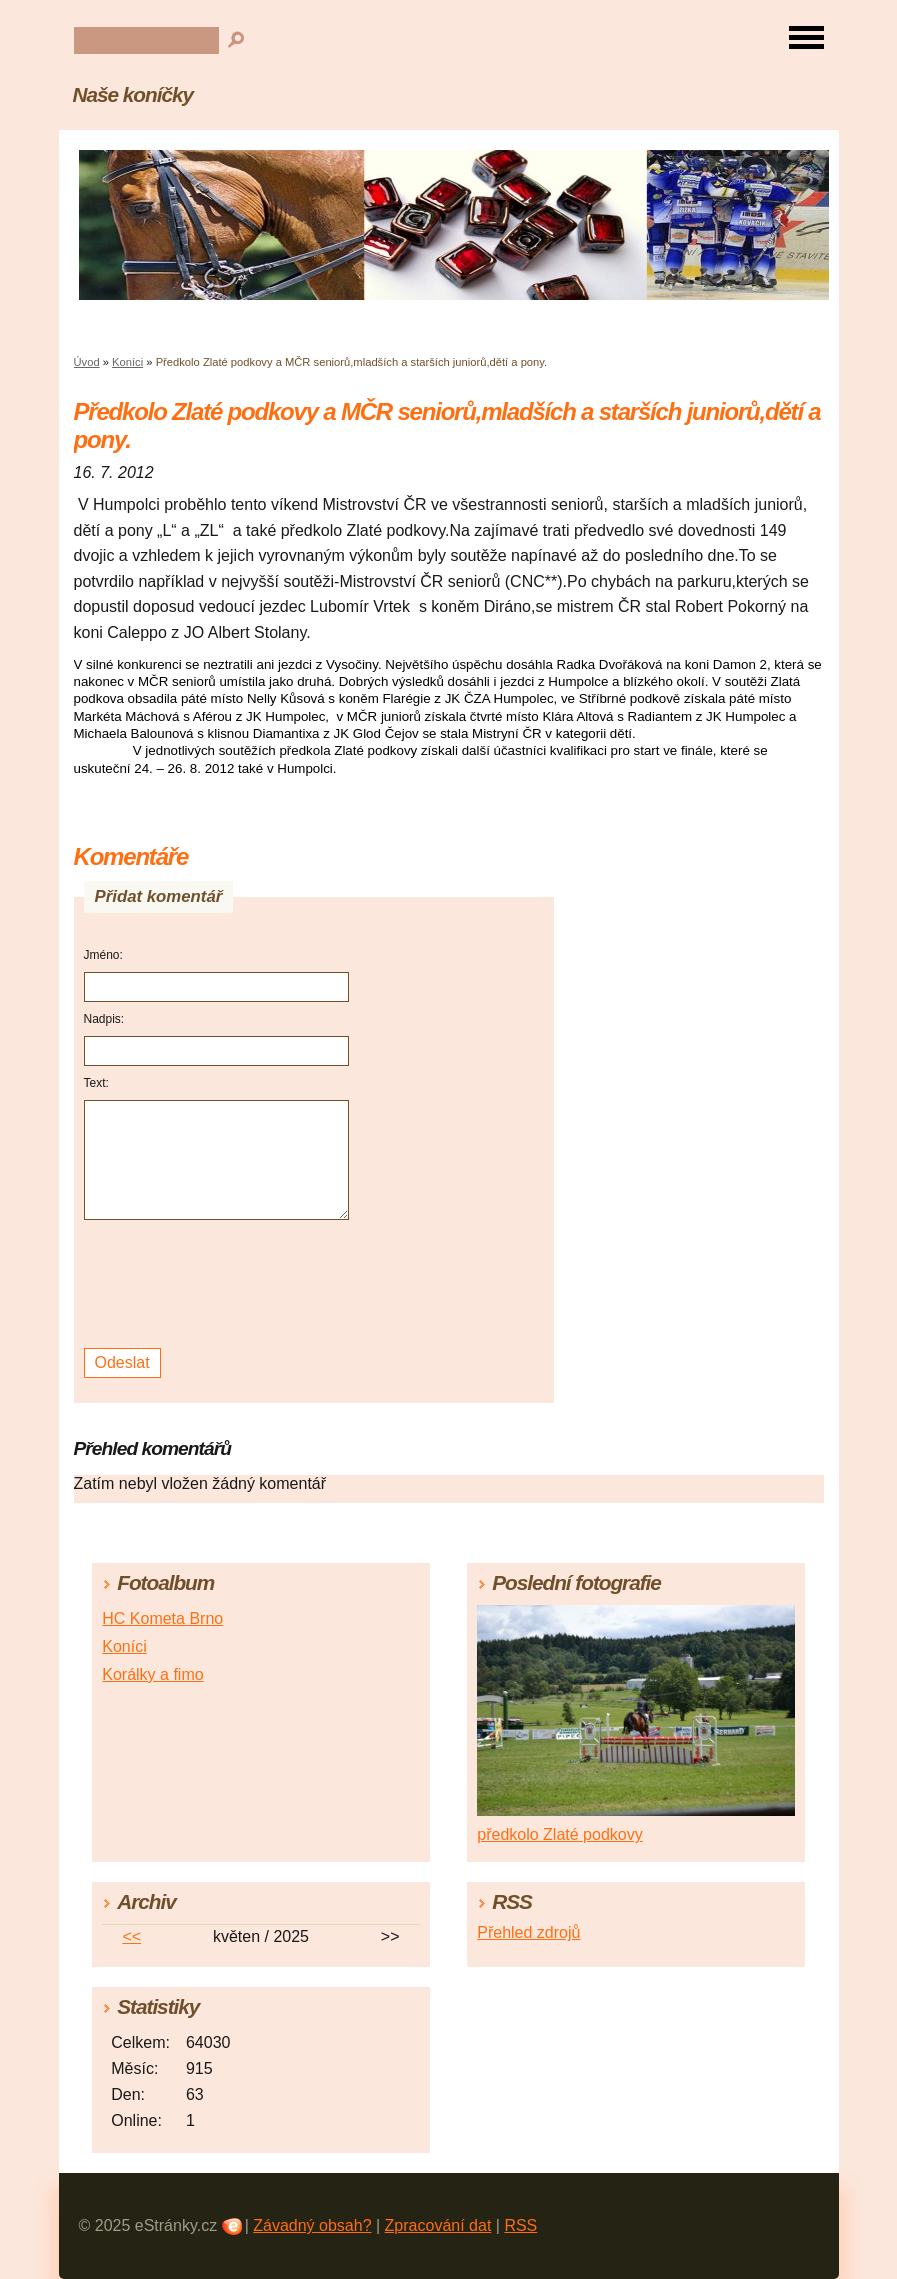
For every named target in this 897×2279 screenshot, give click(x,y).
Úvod (87, 362)
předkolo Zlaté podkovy (559, 1834)
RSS (520, 2225)
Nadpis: (104, 1019)
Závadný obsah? (312, 2225)
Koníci (127, 362)
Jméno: (103, 955)
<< (131, 1936)
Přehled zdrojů (528, 1932)
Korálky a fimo (152, 1674)
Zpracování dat (438, 2225)
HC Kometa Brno (162, 1618)
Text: (96, 1083)
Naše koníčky (133, 94)
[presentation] (219, 1284)
